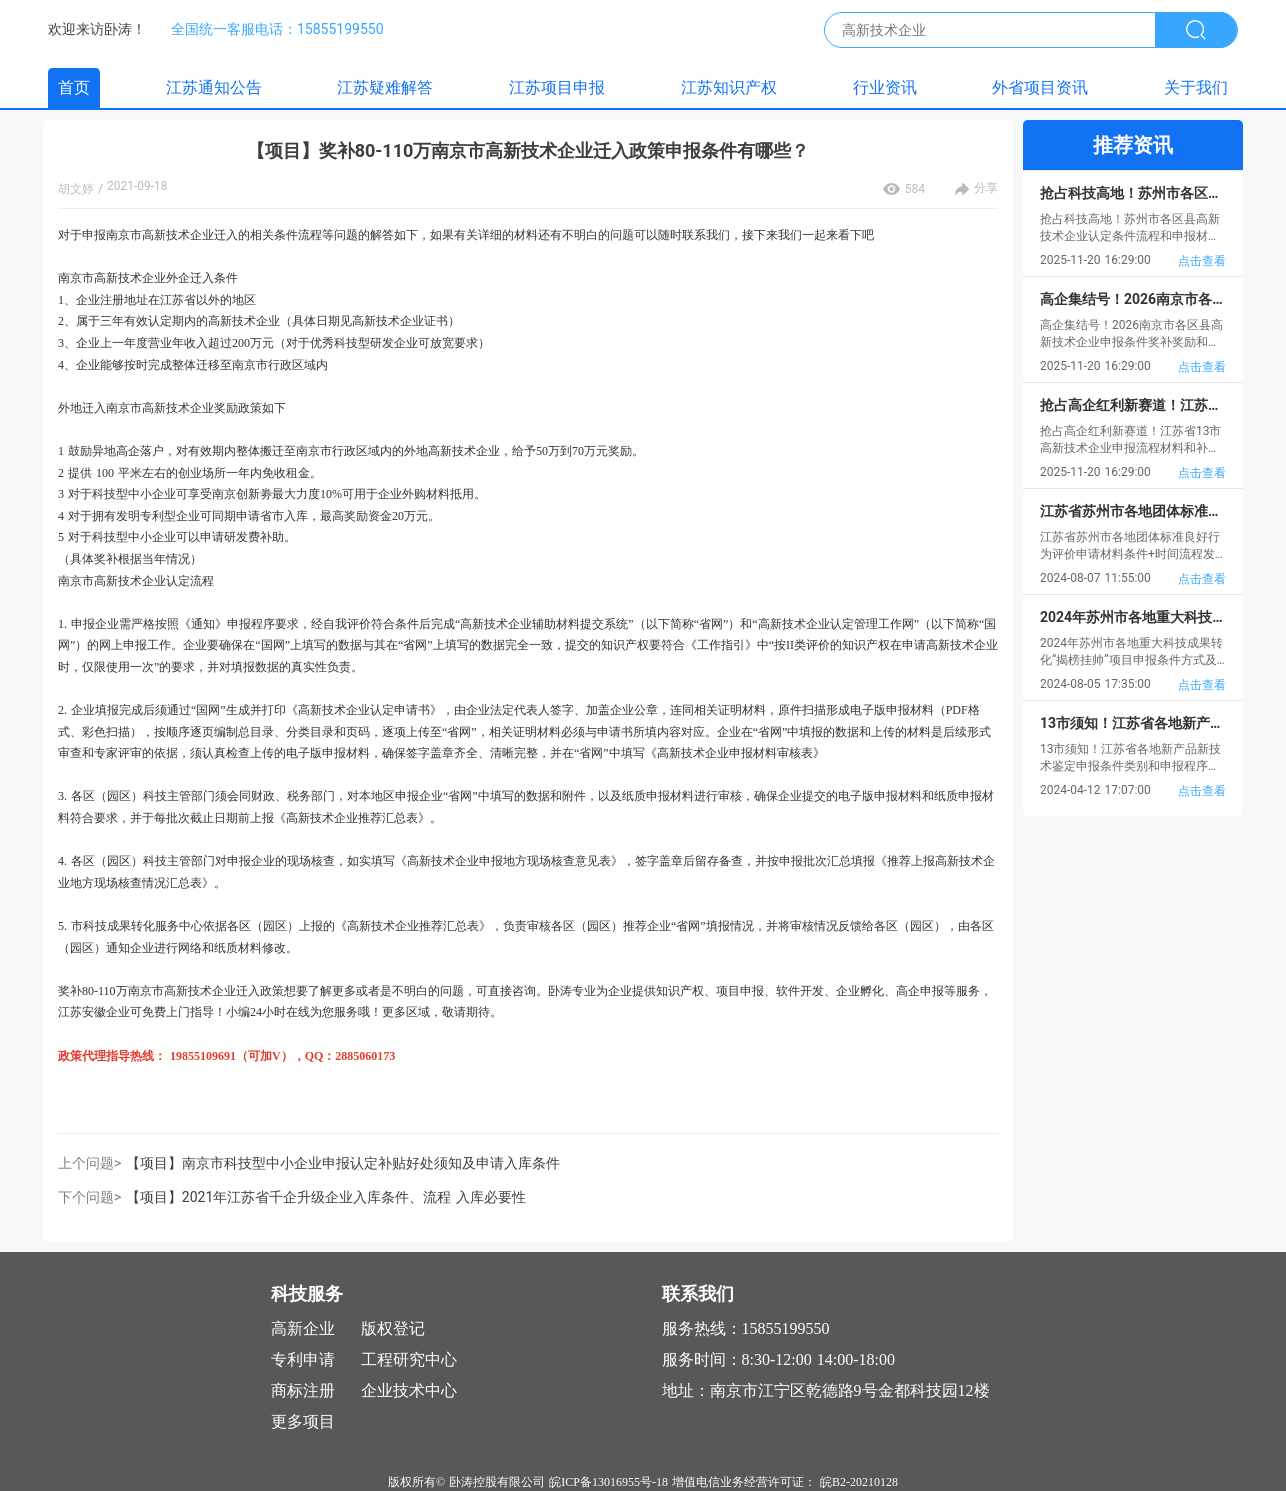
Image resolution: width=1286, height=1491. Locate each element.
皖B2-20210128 (859, 1482)
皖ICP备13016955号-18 (608, 1482)
